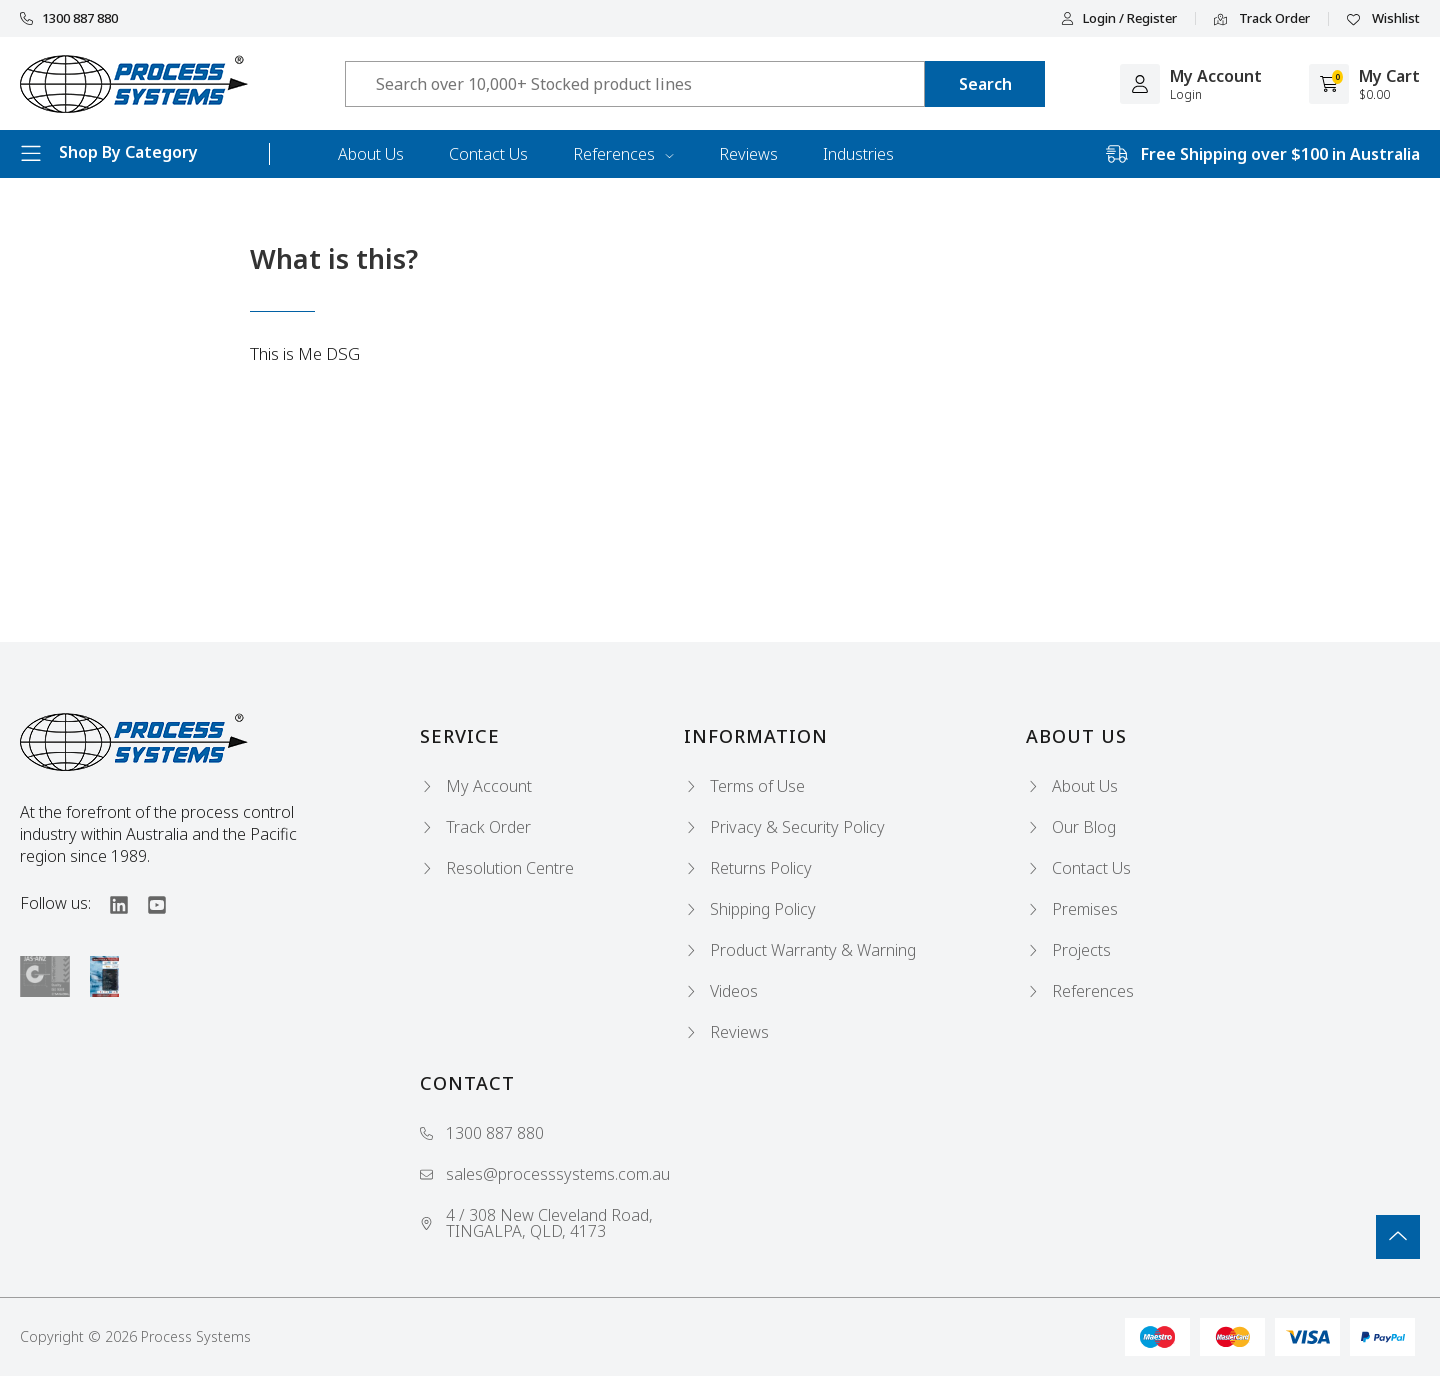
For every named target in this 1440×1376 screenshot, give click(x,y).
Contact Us (488, 154)
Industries (858, 154)
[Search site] (985, 84)
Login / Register (1119, 18)
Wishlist (1383, 19)
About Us (371, 154)
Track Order (1262, 19)
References (623, 154)
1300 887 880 (69, 18)
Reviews (748, 154)
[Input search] (635, 84)
